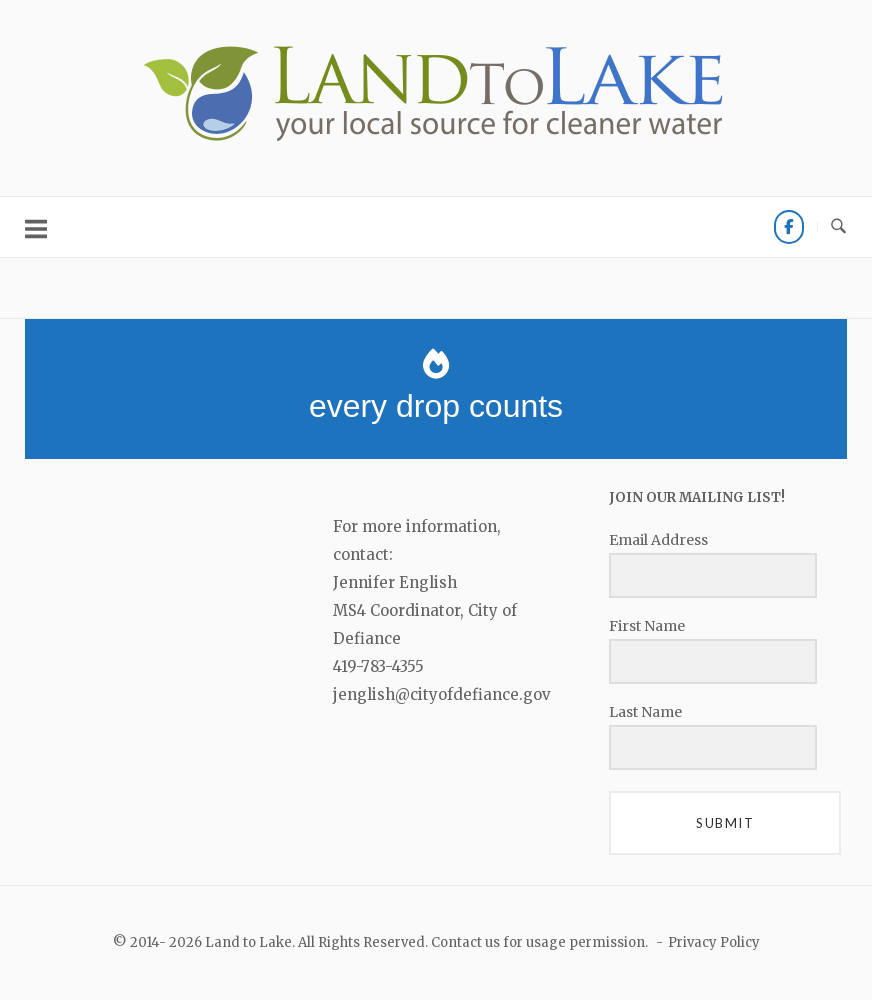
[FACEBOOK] (789, 227)
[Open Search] (838, 227)
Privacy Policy (714, 942)
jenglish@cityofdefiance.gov (442, 694)
